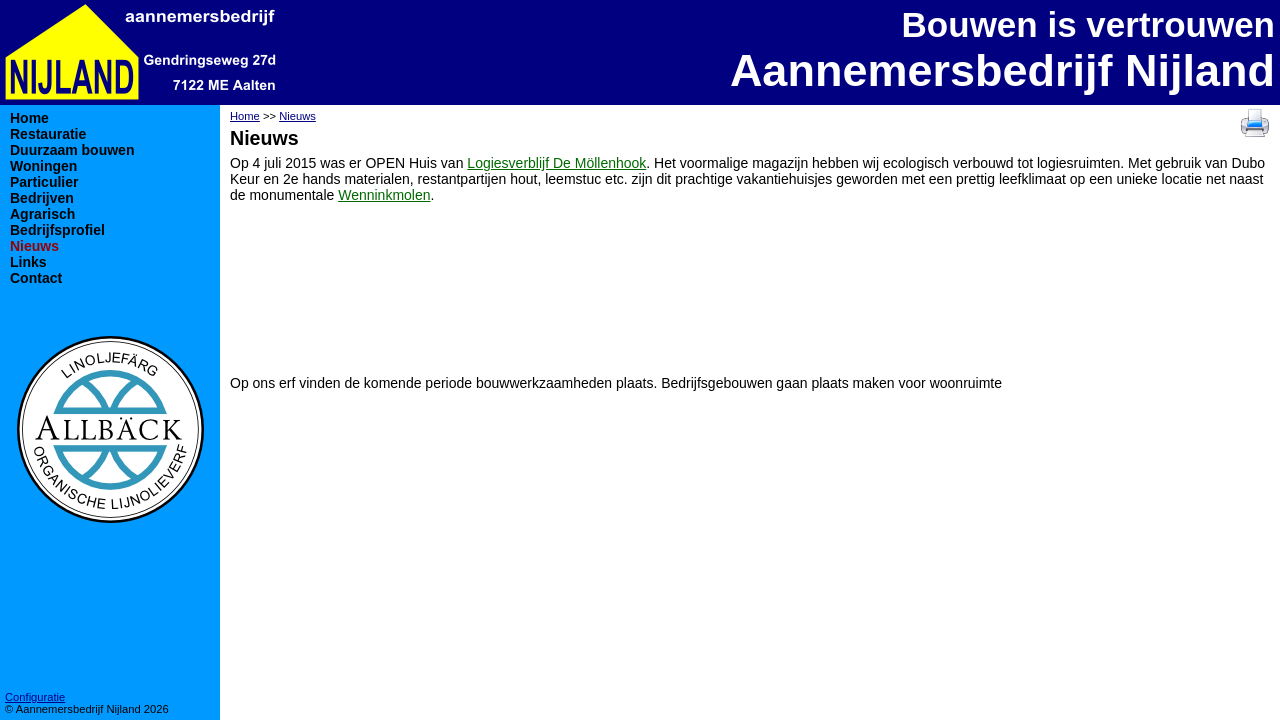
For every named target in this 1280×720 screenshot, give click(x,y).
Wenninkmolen (384, 195)
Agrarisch (42, 214)
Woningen (43, 166)
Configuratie (35, 697)
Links (28, 262)
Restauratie (48, 134)
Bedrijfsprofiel (57, 230)
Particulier (44, 182)
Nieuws (34, 246)
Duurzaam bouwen (72, 150)
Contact (36, 278)
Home (29, 118)
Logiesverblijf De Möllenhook (556, 163)
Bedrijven (42, 198)
